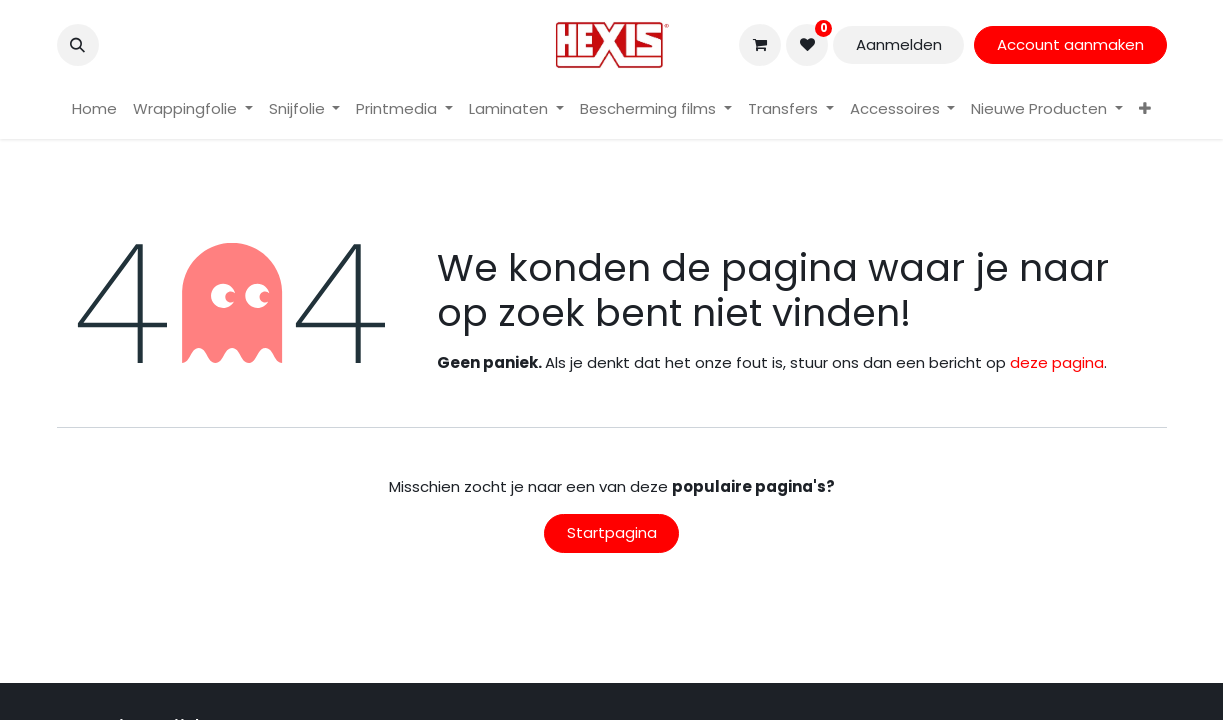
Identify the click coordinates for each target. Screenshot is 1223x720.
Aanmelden (899, 44)
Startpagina (612, 532)
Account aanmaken (1070, 44)
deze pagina (1057, 362)
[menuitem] (94, 109)
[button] (78, 45)
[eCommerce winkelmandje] (760, 45)
